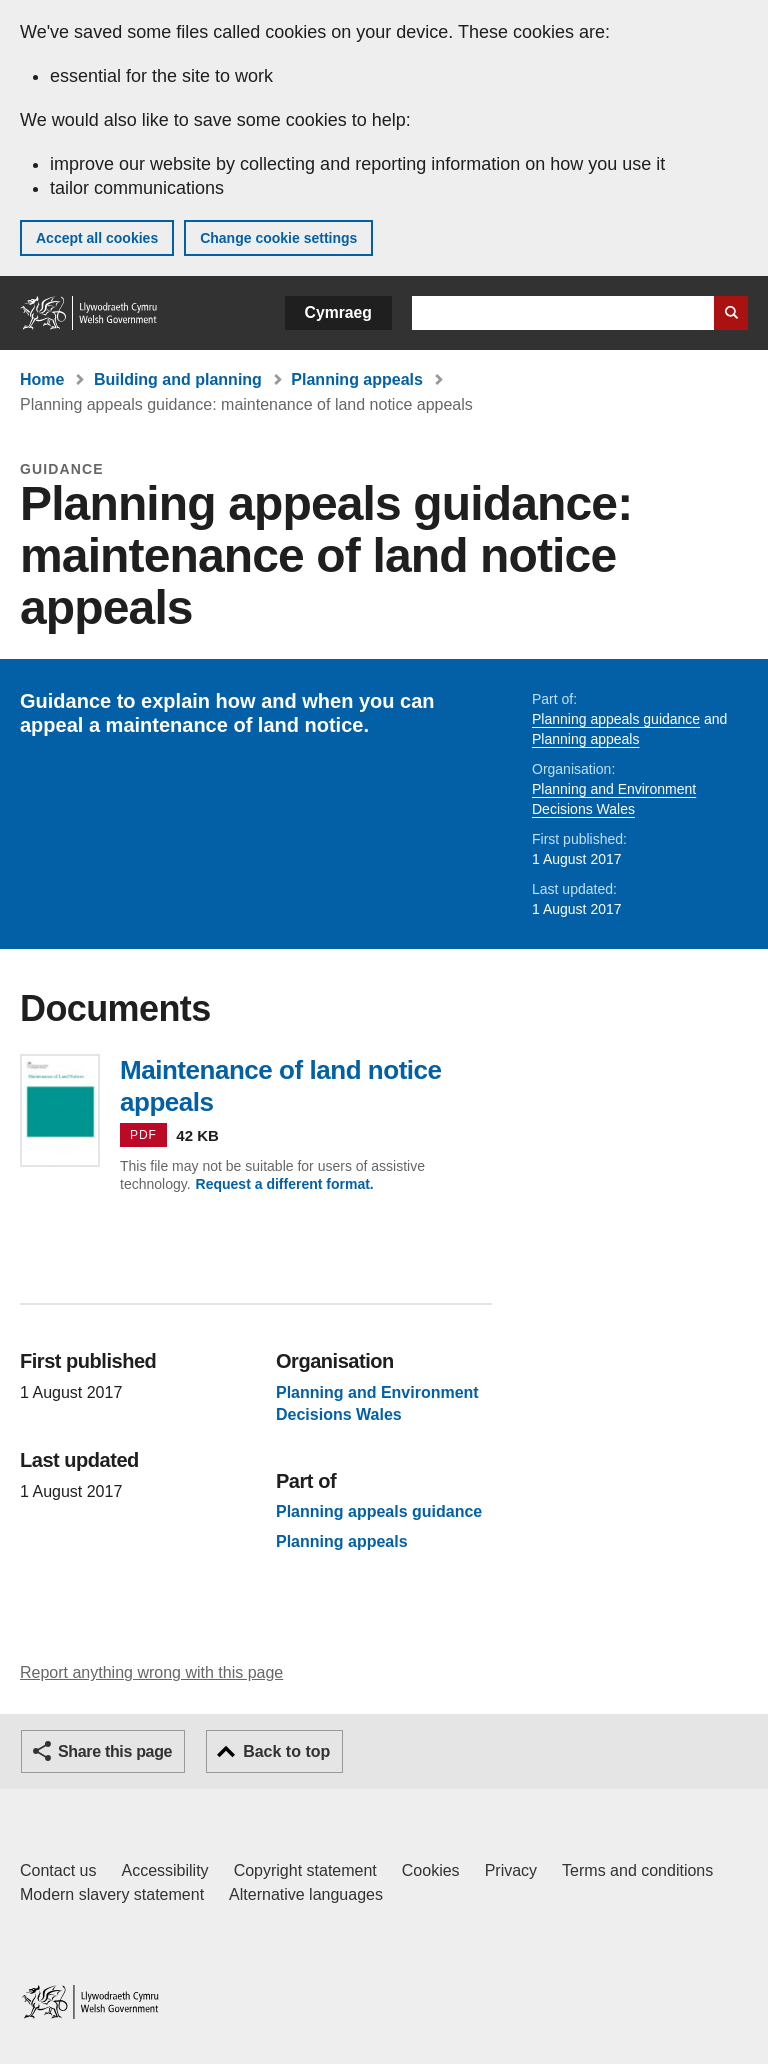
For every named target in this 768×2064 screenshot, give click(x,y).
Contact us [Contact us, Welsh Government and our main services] (58, 1870)
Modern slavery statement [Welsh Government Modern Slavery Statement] (112, 1894)
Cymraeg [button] (338, 312)
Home (42, 379)
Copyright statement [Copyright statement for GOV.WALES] (305, 1870)
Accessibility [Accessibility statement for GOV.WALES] (164, 1870)
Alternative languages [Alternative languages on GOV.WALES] (306, 1894)
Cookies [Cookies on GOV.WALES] (431, 1870)
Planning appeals (357, 379)
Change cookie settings (278, 238)
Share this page (115, 1751)
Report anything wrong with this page (151, 1672)
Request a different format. (285, 1184)
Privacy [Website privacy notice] (511, 1870)
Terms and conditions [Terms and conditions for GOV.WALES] (637, 1870)
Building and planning (178, 379)
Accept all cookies (97, 238)
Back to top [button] (286, 1751)
